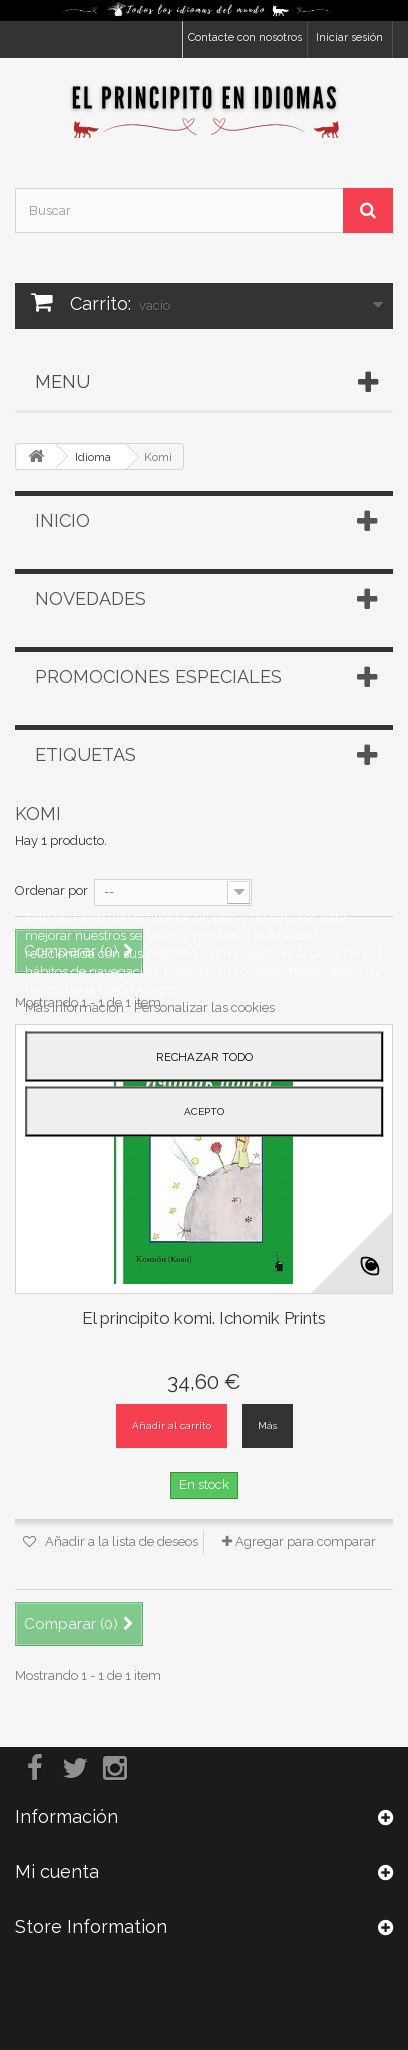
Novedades (90, 598)
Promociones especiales (158, 676)
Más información (76, 1007)
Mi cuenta (57, 1871)
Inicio (62, 520)
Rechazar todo (204, 1057)
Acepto (204, 1111)
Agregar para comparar (305, 1541)
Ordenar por (51, 890)
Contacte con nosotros (245, 37)
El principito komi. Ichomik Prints (204, 1318)
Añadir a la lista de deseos (120, 1541)
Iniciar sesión (349, 37)
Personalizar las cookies (204, 1007)
